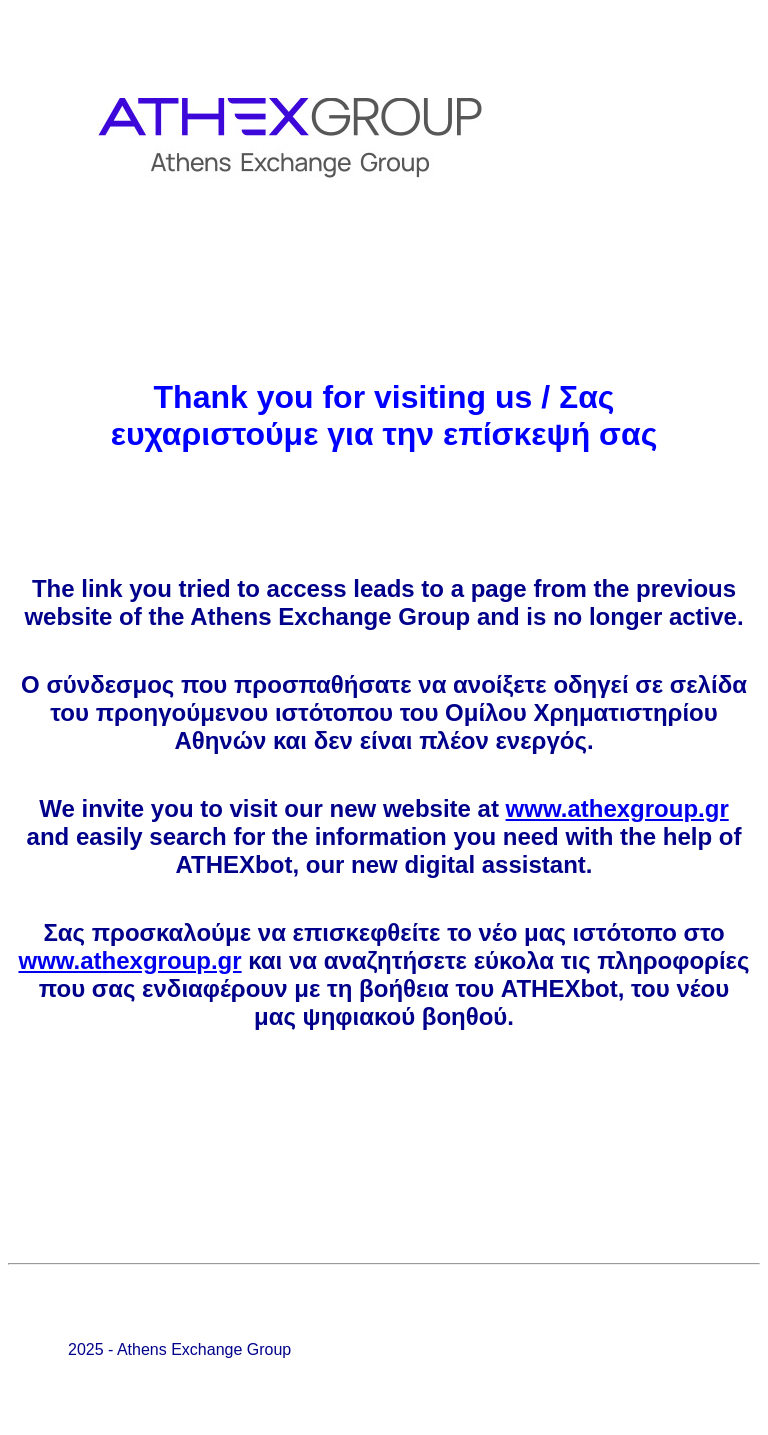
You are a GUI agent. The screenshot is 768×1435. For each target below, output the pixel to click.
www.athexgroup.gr (617, 808)
